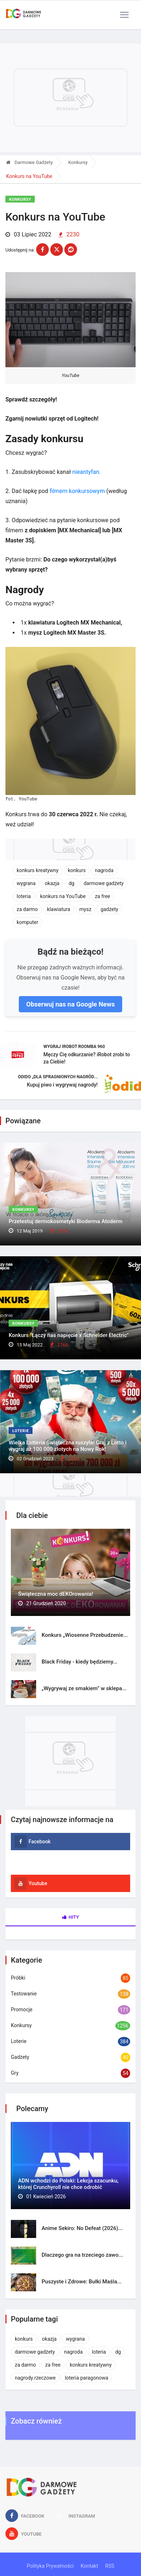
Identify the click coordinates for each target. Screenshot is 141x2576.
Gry (14, 2073)
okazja (52, 883)
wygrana (26, 883)
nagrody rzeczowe (35, 2378)
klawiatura (58, 909)
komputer (27, 922)
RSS (109, 2566)
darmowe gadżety (104, 883)
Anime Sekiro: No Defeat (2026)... (82, 2228)
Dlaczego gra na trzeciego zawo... (82, 2255)
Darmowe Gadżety (29, 162)
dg (71, 883)
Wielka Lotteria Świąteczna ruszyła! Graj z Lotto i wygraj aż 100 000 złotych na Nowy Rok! (68, 1445)
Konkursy (78, 162)
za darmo (27, 909)
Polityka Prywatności (50, 2566)
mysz (85, 909)
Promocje (22, 2009)
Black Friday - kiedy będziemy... (80, 1661)
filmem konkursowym (77, 491)
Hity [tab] (70, 1917)
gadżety (109, 909)
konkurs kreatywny (38, 870)
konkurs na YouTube (63, 896)
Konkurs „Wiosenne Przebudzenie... (85, 1635)
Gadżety (20, 2057)
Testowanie (24, 1994)
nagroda (104, 870)
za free (102, 896)
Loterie (20, 1431)
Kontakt (89, 2566)
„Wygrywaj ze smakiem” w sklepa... (84, 1688)
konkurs (77, 870)
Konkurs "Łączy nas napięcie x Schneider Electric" (69, 1335)
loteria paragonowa (86, 2378)
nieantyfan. (86, 471)
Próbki (18, 1978)
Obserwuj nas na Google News (70, 1004)
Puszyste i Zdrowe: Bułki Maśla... (81, 2281)
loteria (24, 896)
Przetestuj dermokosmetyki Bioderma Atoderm (66, 1221)
